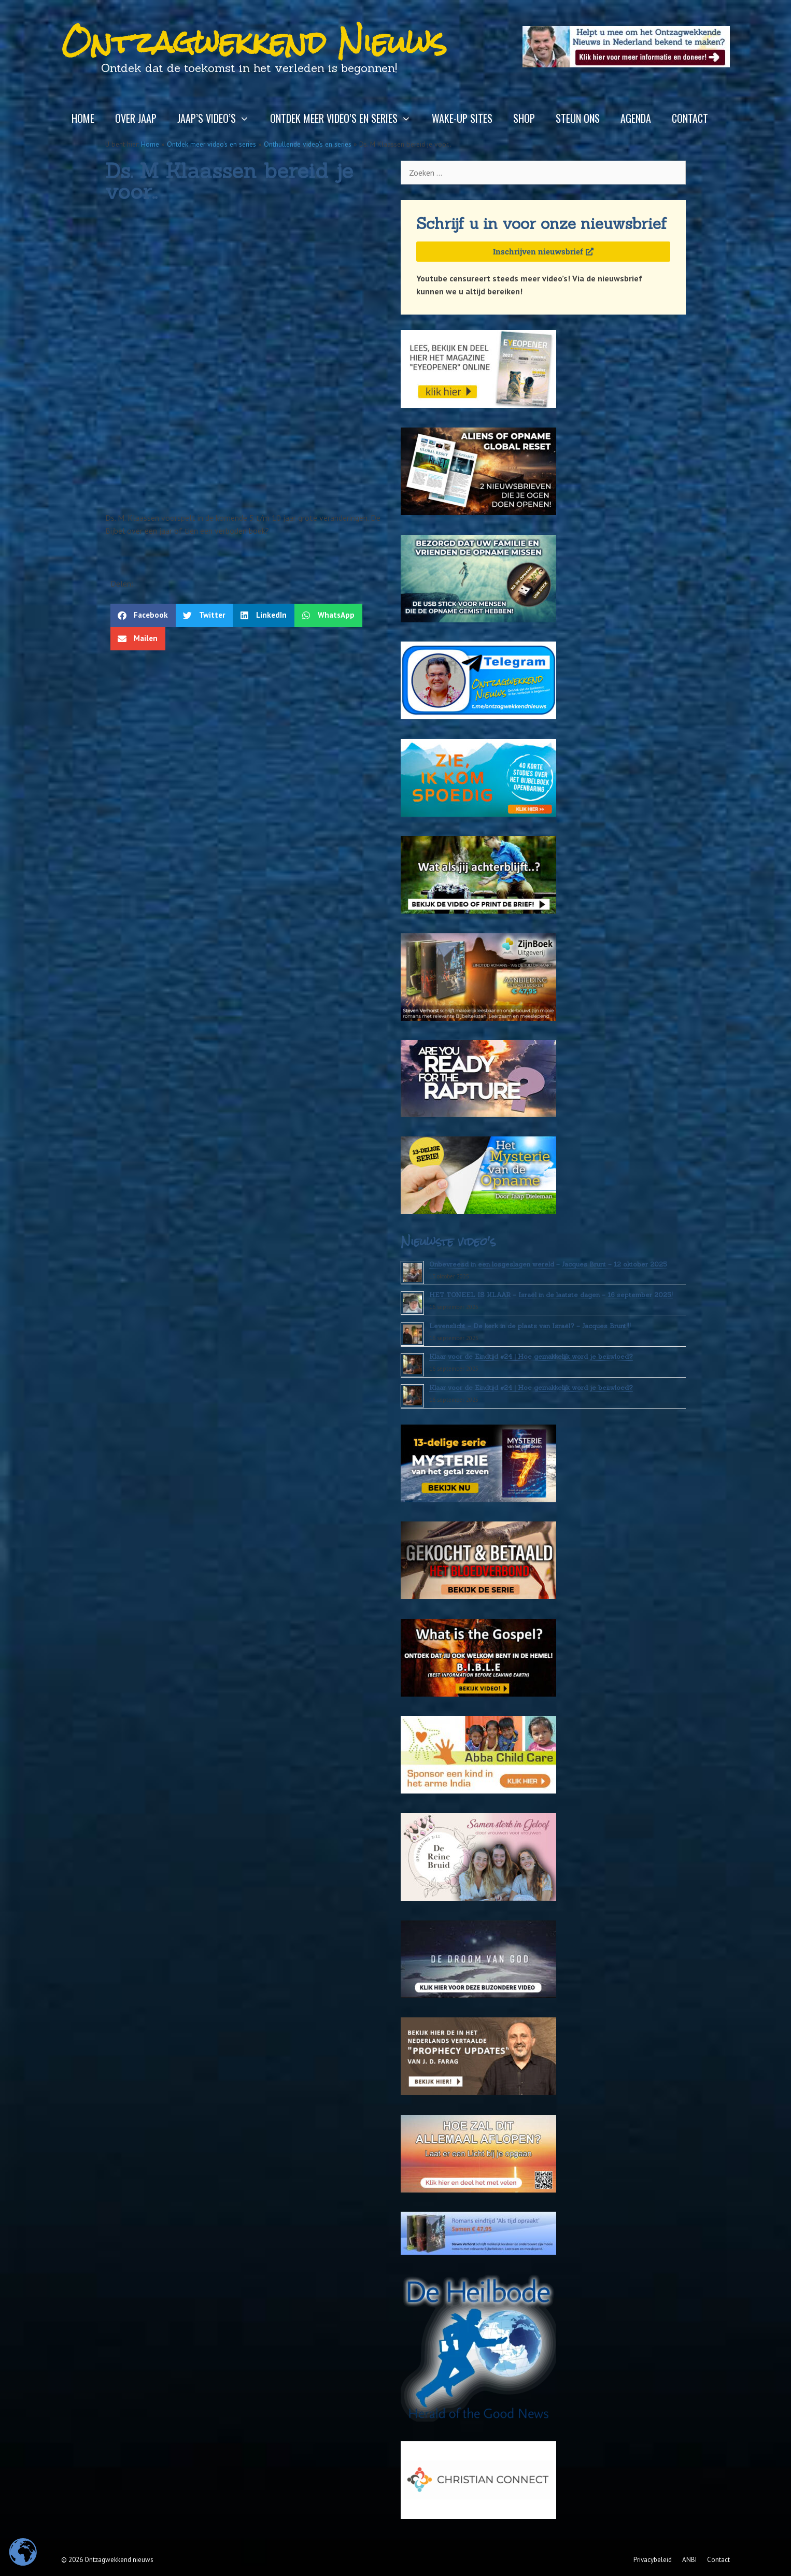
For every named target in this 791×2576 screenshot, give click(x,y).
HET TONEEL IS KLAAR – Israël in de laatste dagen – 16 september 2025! (551, 1295)
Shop (524, 118)
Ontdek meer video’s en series (345, 118)
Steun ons (578, 118)
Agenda (635, 118)
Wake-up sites (462, 118)
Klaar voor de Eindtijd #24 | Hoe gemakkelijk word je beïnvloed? (531, 1356)
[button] (143, 615)
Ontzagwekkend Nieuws (254, 42)
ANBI (689, 2559)
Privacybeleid (652, 2559)
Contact (690, 118)
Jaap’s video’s (218, 118)
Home (83, 118)
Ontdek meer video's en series (211, 144)
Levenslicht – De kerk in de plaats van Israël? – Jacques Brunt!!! (530, 1326)
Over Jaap (136, 118)
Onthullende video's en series (307, 144)
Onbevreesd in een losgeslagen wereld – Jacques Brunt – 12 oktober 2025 (548, 1264)
